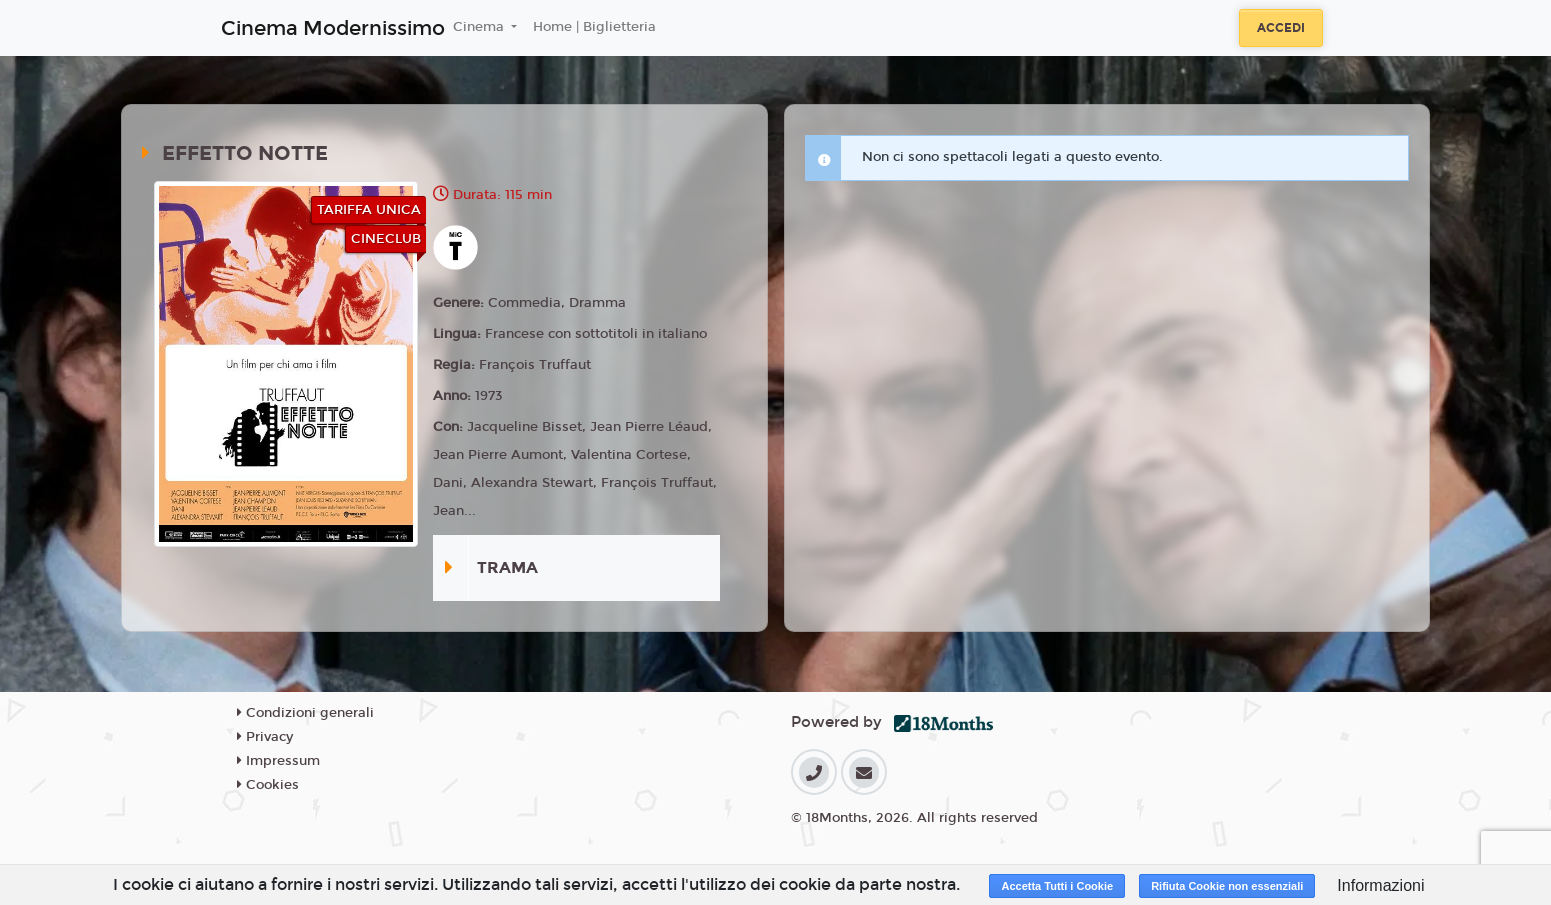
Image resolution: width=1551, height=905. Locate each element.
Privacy (265, 737)
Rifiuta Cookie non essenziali (1227, 886)
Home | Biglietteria (594, 27)
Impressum (278, 761)
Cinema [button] (480, 27)
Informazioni (1380, 885)
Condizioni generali (305, 713)
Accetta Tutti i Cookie (1057, 886)
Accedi (1281, 28)
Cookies (268, 785)
